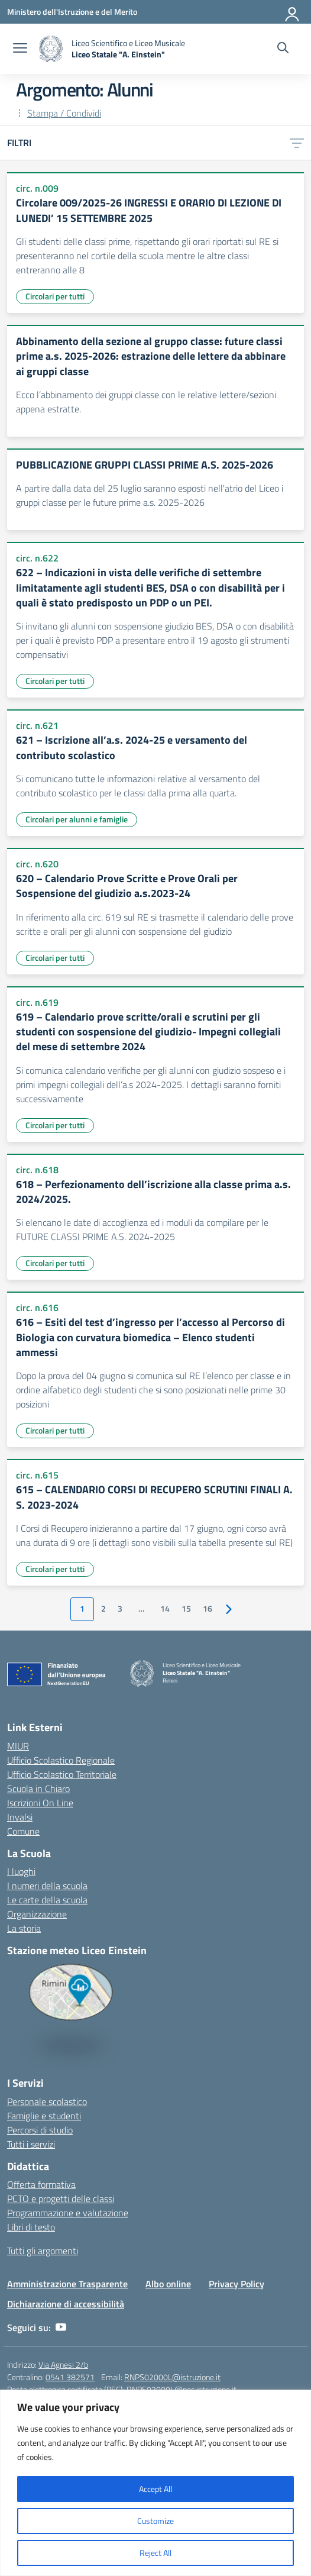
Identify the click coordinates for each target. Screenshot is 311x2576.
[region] (155, 2483)
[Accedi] (292, 12)
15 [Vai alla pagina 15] (186, 1608)
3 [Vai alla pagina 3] (120, 1608)
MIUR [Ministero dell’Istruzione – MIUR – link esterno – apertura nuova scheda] (18, 1746)
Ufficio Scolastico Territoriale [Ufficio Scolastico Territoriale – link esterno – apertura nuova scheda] (61, 1774)
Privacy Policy (236, 2284)
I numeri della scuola (47, 1885)
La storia (24, 1928)
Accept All (155, 2489)
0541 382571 (70, 2377)
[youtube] (61, 2327)
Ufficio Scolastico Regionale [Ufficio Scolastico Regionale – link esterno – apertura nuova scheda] (61, 1760)
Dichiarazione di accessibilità (65, 2304)
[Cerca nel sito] (283, 49)
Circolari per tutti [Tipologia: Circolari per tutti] (55, 296)
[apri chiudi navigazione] (20, 49)
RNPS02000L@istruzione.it (172, 2377)
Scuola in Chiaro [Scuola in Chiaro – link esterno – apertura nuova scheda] (38, 1788)
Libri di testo (31, 2227)
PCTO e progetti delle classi (60, 2198)
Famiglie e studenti (44, 2116)
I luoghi (21, 1871)
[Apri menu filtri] (297, 142)
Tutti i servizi (31, 2144)
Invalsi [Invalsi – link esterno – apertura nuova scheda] (20, 1817)
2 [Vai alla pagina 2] (103, 1608)
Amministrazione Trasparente (67, 2284)
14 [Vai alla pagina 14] (165, 1608)
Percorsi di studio (40, 2130)
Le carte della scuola (47, 1900)
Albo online (168, 2284)
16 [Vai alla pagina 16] (207, 1608)
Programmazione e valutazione (67, 2213)
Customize (155, 2520)
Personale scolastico (47, 2101)
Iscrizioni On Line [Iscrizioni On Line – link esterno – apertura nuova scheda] (40, 1803)
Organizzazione (37, 1914)
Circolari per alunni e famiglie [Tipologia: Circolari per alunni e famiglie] (76, 819)
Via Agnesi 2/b (63, 2364)
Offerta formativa (41, 2184)
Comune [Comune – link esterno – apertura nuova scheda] (23, 1831)
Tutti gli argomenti (42, 2250)
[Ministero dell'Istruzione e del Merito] (72, 11)
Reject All (155, 2552)
